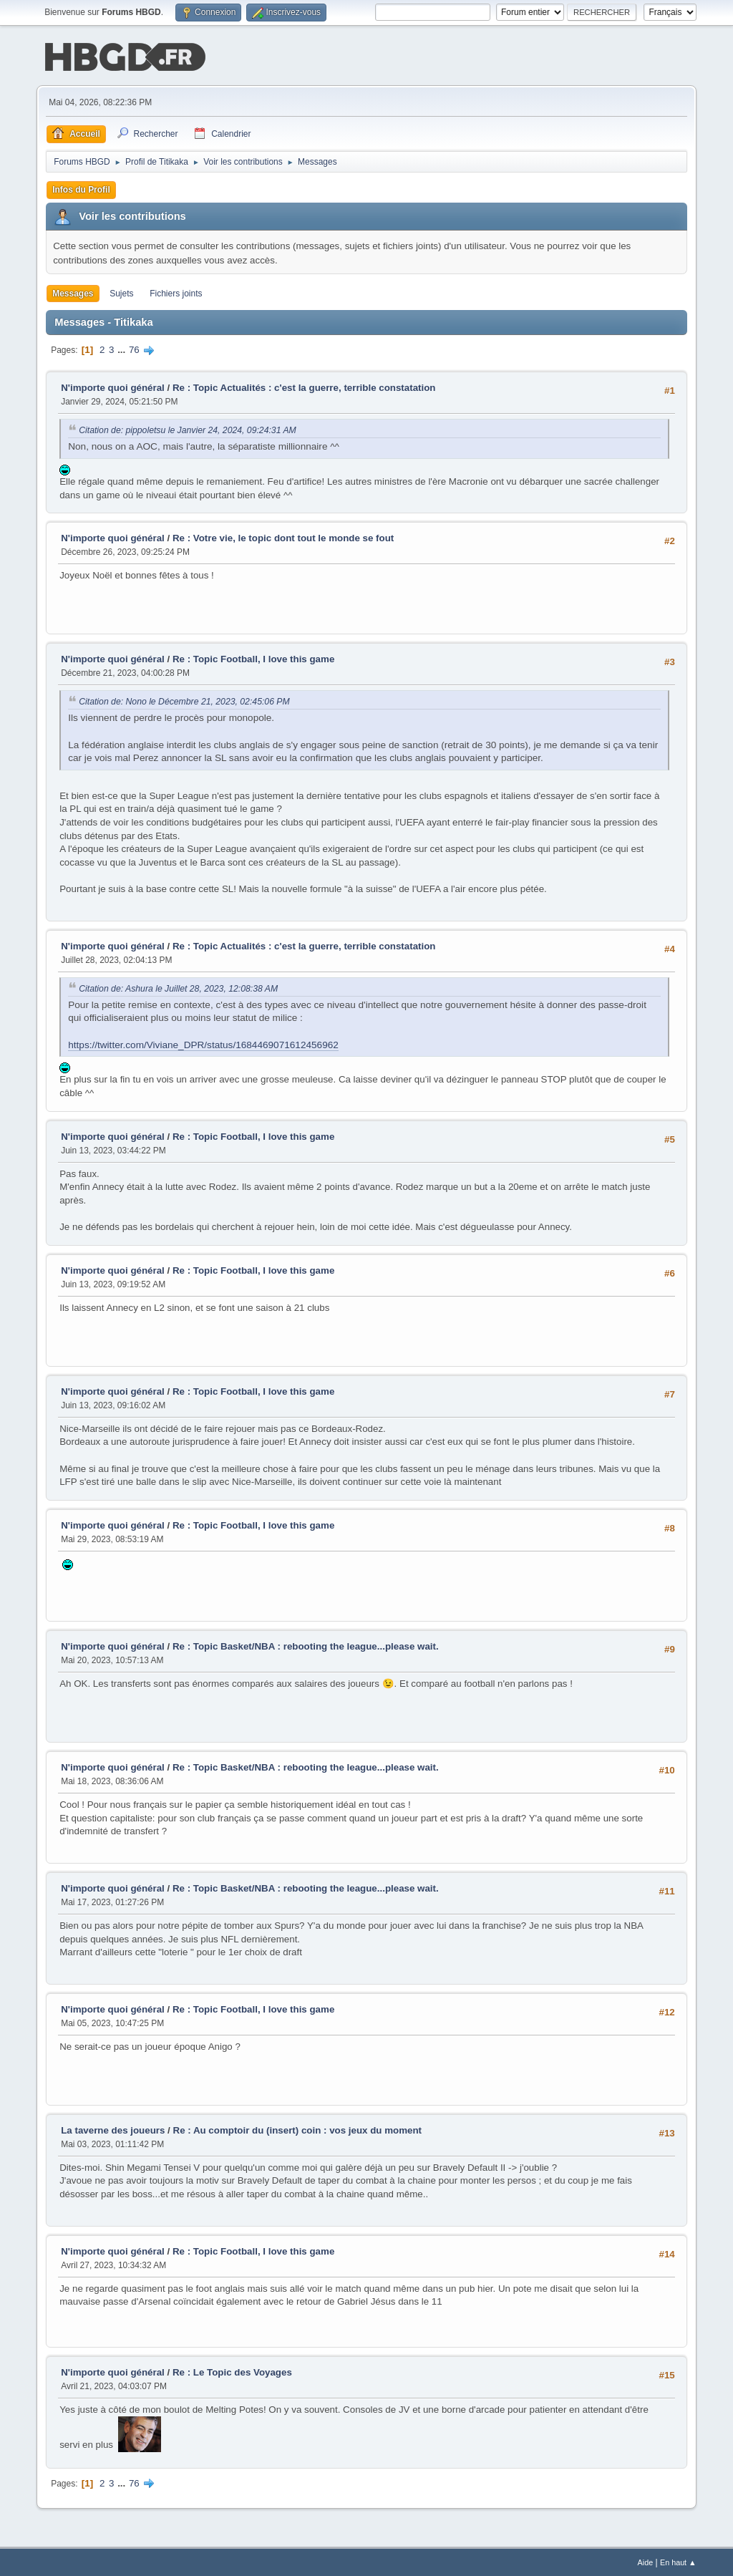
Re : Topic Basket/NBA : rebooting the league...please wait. (306, 1645)
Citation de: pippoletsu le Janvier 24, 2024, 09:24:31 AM (187, 429)
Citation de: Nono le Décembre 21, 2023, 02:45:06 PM (184, 700)
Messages (72, 292)
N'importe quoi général (113, 386)
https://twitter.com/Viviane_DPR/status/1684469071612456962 (203, 1043)
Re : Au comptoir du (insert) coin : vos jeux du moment (297, 2129)
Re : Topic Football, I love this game (253, 657)
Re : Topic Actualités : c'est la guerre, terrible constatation (304, 386)
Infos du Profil (81, 188)
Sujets (121, 292)
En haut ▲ (678, 2561)
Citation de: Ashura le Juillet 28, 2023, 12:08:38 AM (178, 987)
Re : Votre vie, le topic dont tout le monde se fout (283, 536)
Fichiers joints (176, 292)
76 (134, 348)
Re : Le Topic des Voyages (232, 2371)
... (122, 348)
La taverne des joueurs (113, 2129)
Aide (646, 2561)
